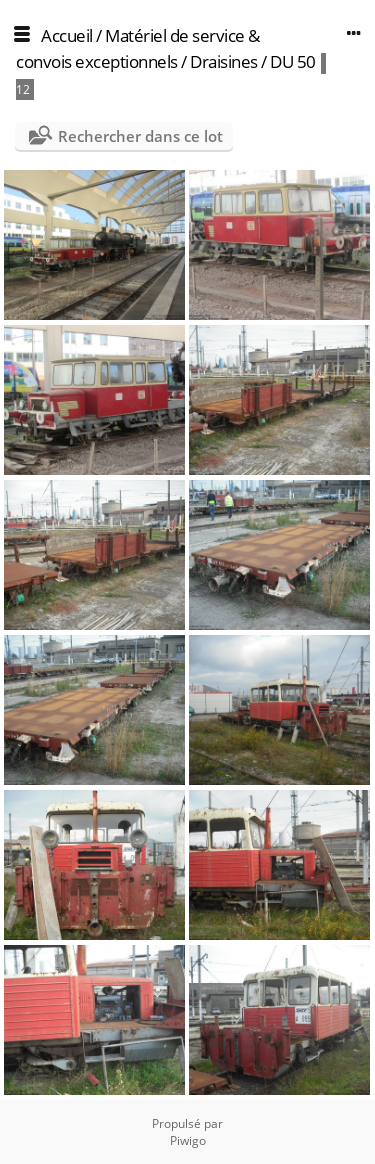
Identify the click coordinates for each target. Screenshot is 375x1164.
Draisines (224, 61)
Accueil (67, 35)
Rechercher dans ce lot (140, 136)
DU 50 (293, 61)
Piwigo (188, 1140)
